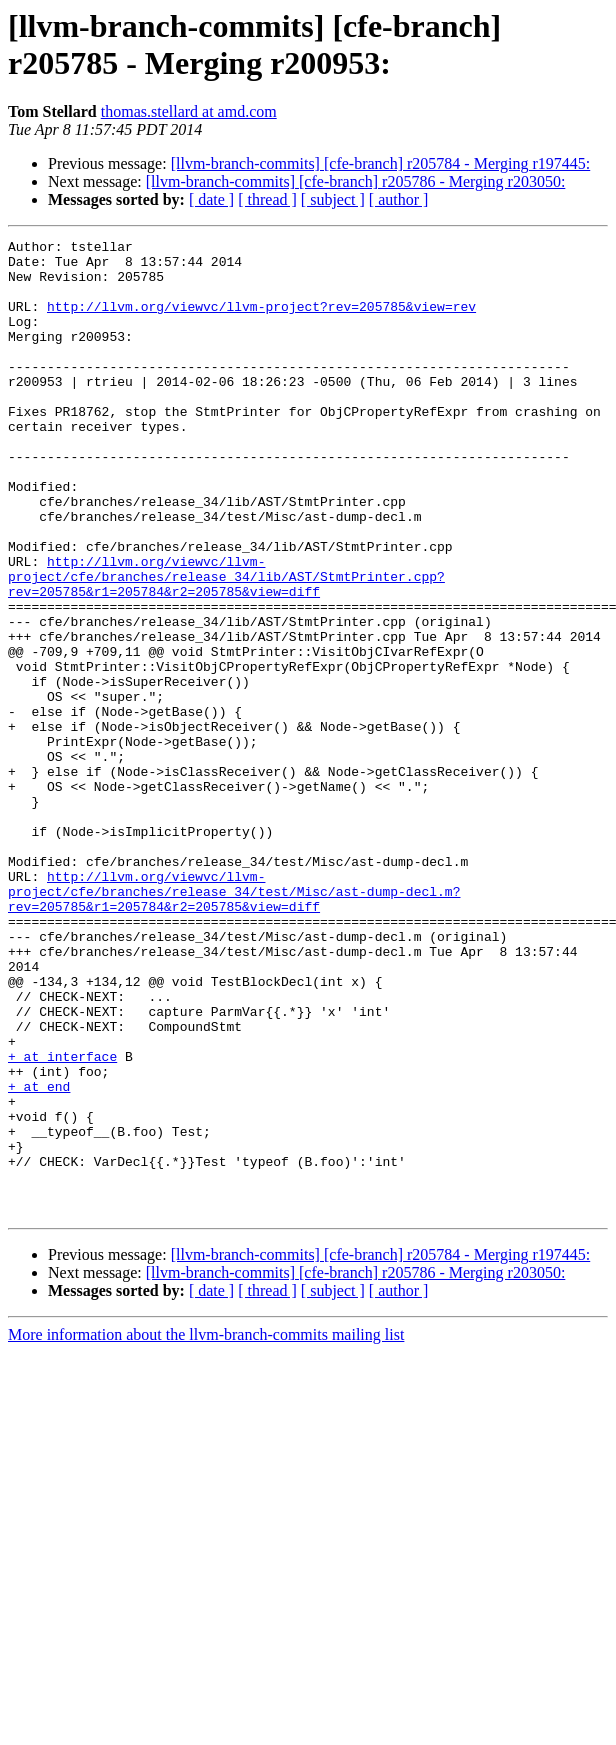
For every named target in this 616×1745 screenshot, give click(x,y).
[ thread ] (267, 199)
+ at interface (62, 1221)
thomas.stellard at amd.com (189, 111)
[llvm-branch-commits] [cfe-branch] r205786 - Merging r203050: (356, 181)
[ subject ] (333, 199)
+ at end (39, 1257)
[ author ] (399, 199)
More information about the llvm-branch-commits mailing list (206, 1529)
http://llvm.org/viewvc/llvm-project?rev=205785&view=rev (261, 321)
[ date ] (211, 199)
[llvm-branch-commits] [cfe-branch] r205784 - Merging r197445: (381, 163)
